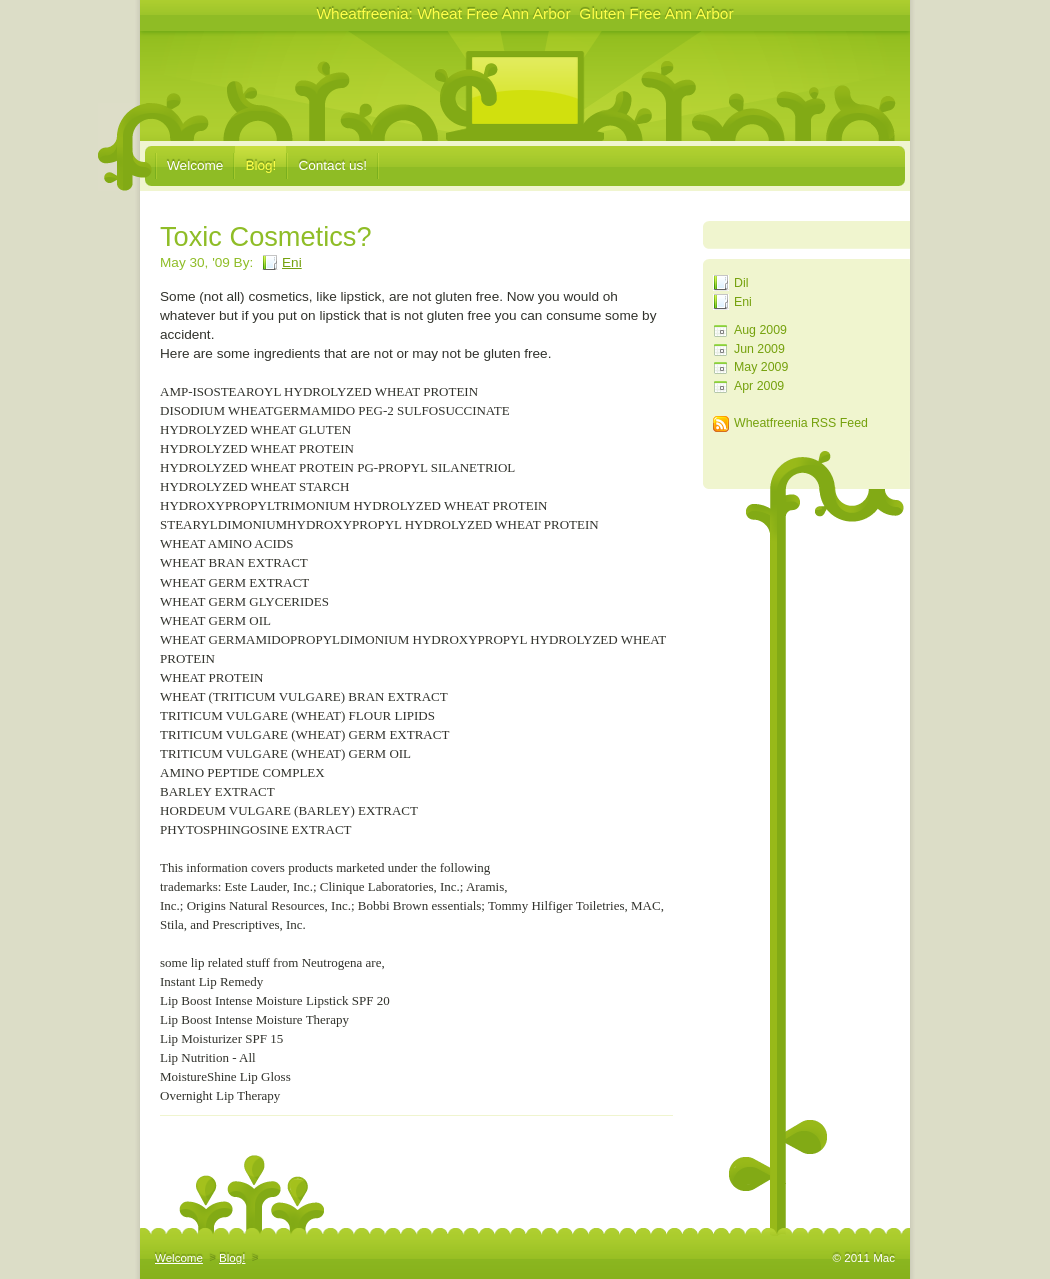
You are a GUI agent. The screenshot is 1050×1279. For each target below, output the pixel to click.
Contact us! (332, 165)
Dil (741, 283)
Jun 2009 (759, 349)
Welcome (195, 165)
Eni (743, 302)
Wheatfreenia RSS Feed (801, 423)
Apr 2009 (759, 386)
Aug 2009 (760, 330)
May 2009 (761, 367)
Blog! (260, 165)
